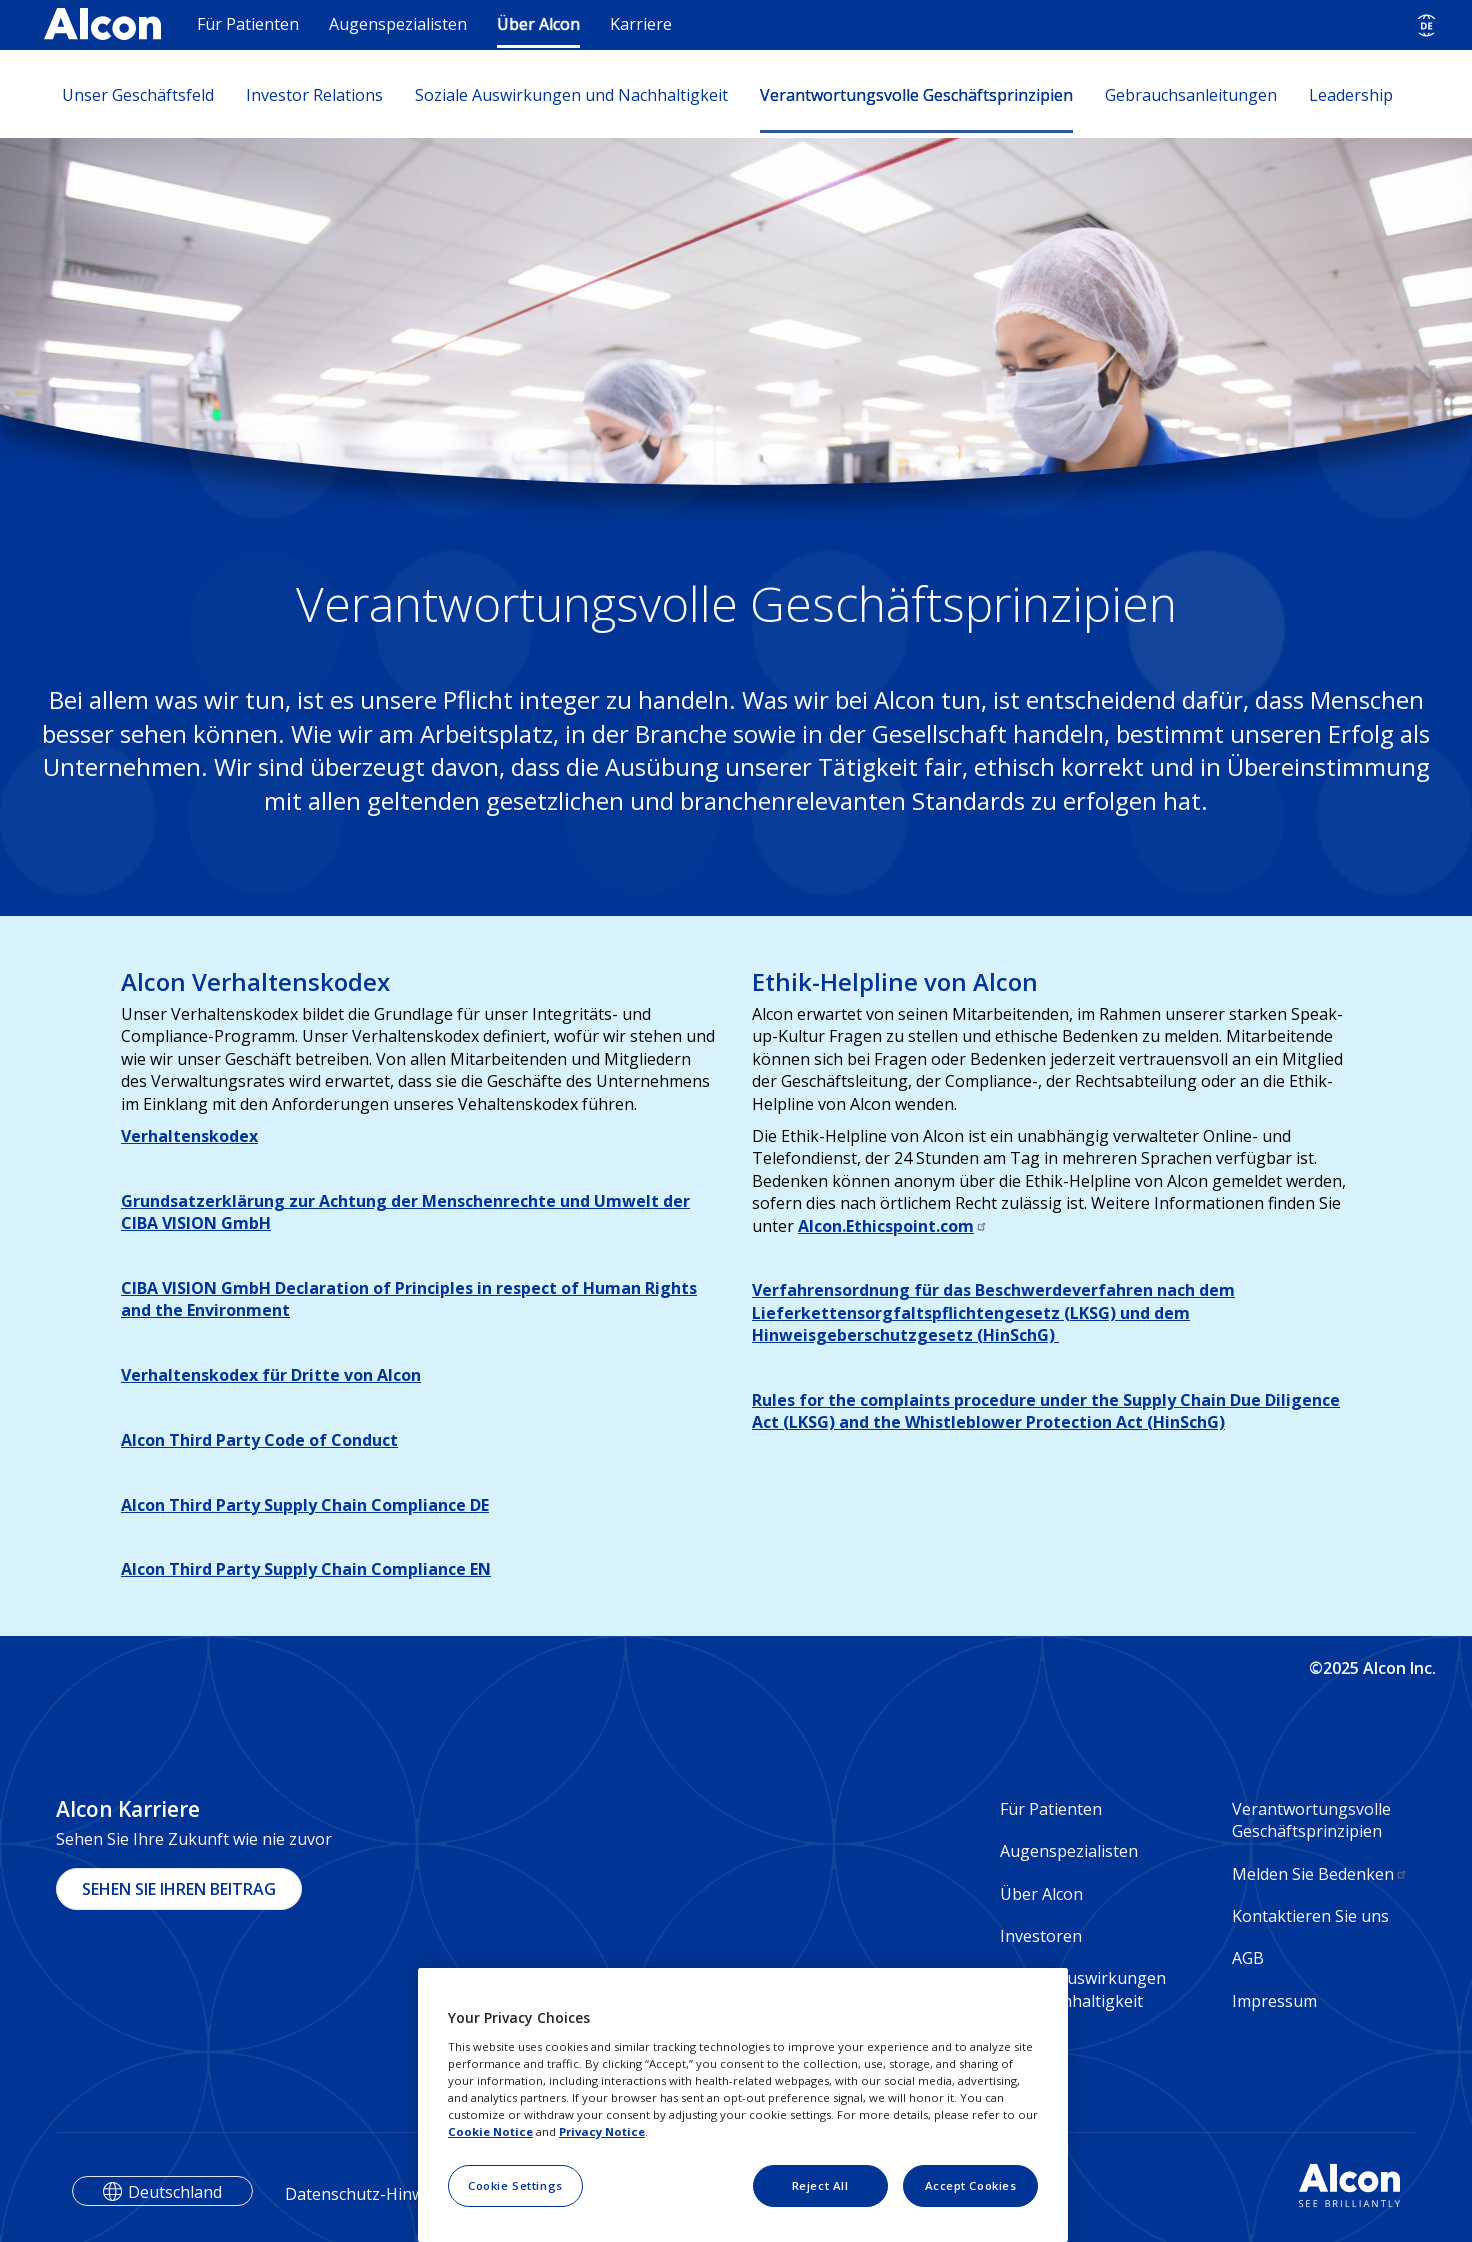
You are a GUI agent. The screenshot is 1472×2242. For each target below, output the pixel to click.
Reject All (820, 2185)
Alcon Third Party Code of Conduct (259, 1440)
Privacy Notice (602, 2131)
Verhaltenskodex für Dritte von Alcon (271, 1375)
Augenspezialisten (398, 24)
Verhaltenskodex (189, 1136)
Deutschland (175, 2192)
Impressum (1274, 2001)
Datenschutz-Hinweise (369, 2194)
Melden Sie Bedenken (1320, 1874)
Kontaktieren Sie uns (1310, 1916)
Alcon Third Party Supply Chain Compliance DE (305, 1505)
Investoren (1041, 1936)
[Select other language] (1426, 25)
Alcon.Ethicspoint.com (893, 1226)
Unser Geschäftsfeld (138, 95)
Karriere (641, 24)
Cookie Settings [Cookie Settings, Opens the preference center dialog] (515, 2185)
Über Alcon (538, 24)
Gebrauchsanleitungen (1191, 95)
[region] (743, 2105)
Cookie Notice (490, 2131)
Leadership (1351, 95)
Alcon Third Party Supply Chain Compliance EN (306, 1569)
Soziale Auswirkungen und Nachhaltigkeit (571, 95)
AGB (1248, 1958)
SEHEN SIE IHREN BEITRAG (179, 1889)
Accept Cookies (971, 2185)
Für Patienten (248, 24)
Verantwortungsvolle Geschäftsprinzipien (916, 95)
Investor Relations (314, 95)
